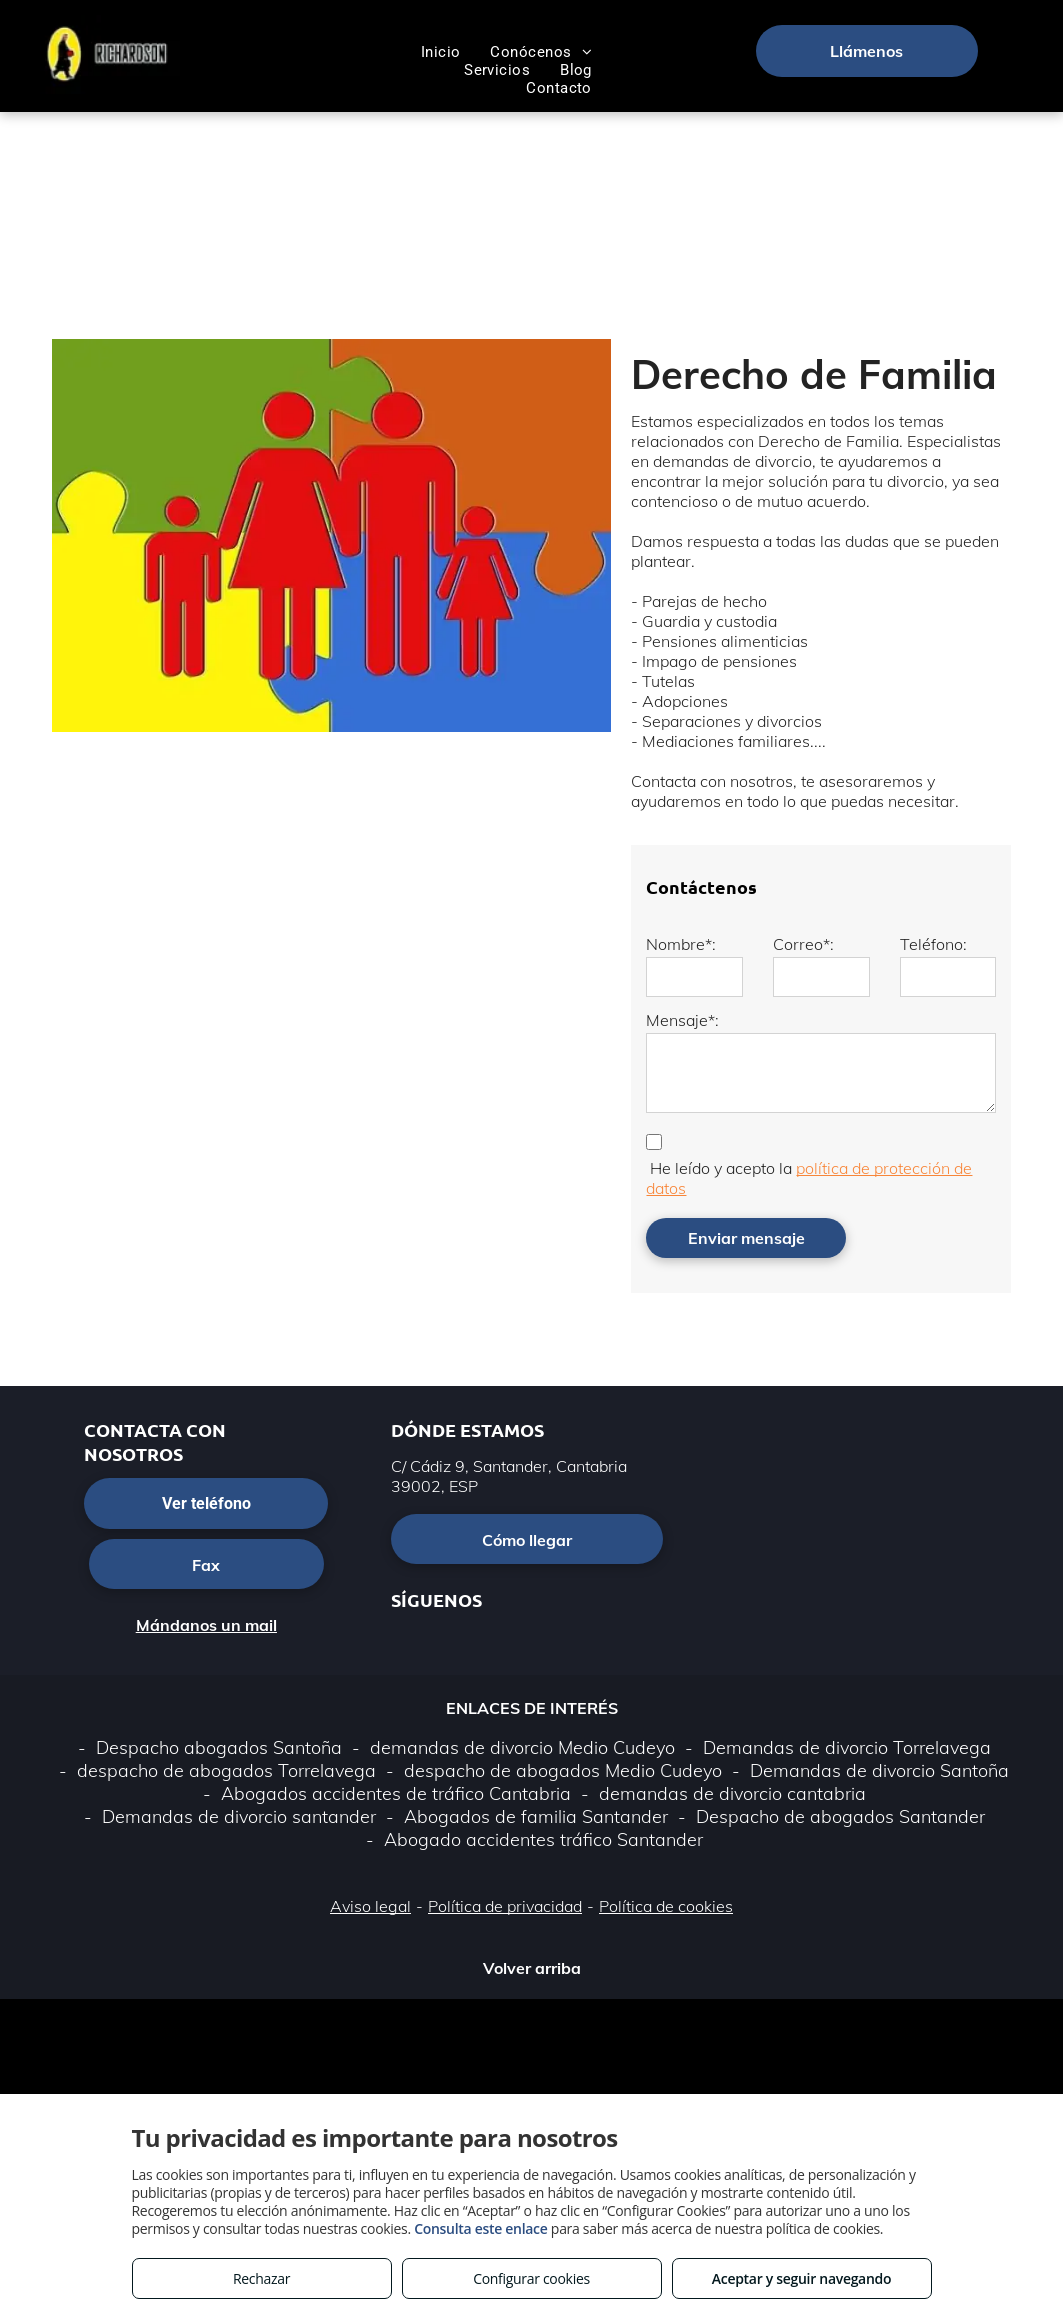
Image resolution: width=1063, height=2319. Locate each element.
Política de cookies (666, 1906)
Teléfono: (933, 944)
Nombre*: (681, 944)
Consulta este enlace (480, 2228)
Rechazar (261, 2278)
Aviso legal (370, 1906)
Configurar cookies (531, 2278)
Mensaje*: (682, 1020)
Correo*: (803, 944)
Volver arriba (532, 1968)
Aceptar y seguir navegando (801, 2278)
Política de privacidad (505, 1906)
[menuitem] (441, 52)
